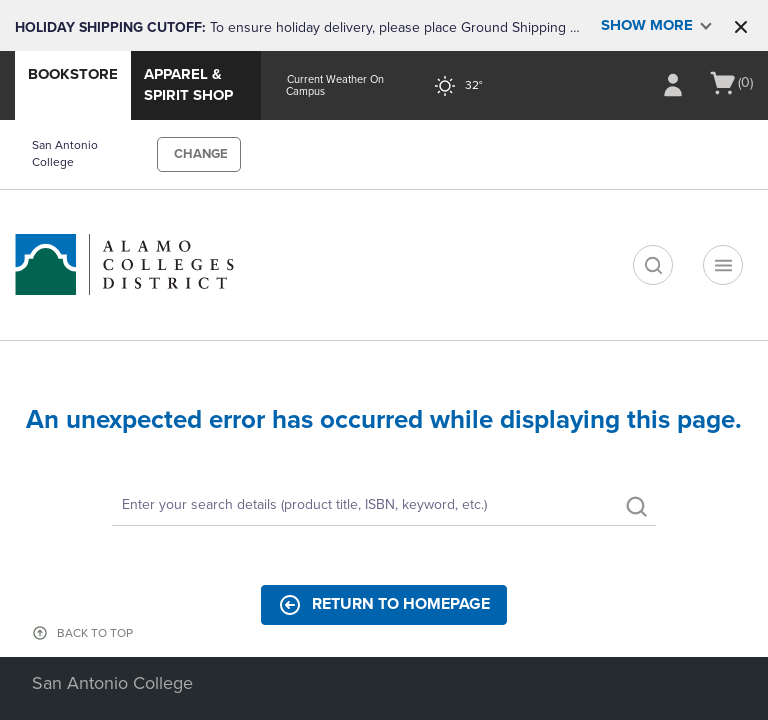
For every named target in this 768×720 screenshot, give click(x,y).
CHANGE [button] (201, 154)
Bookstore (73, 74)
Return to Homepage (384, 605)
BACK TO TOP (95, 633)
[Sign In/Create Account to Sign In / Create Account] (673, 85)
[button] (741, 27)
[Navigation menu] (723, 265)
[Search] (384, 506)
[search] (653, 265)
